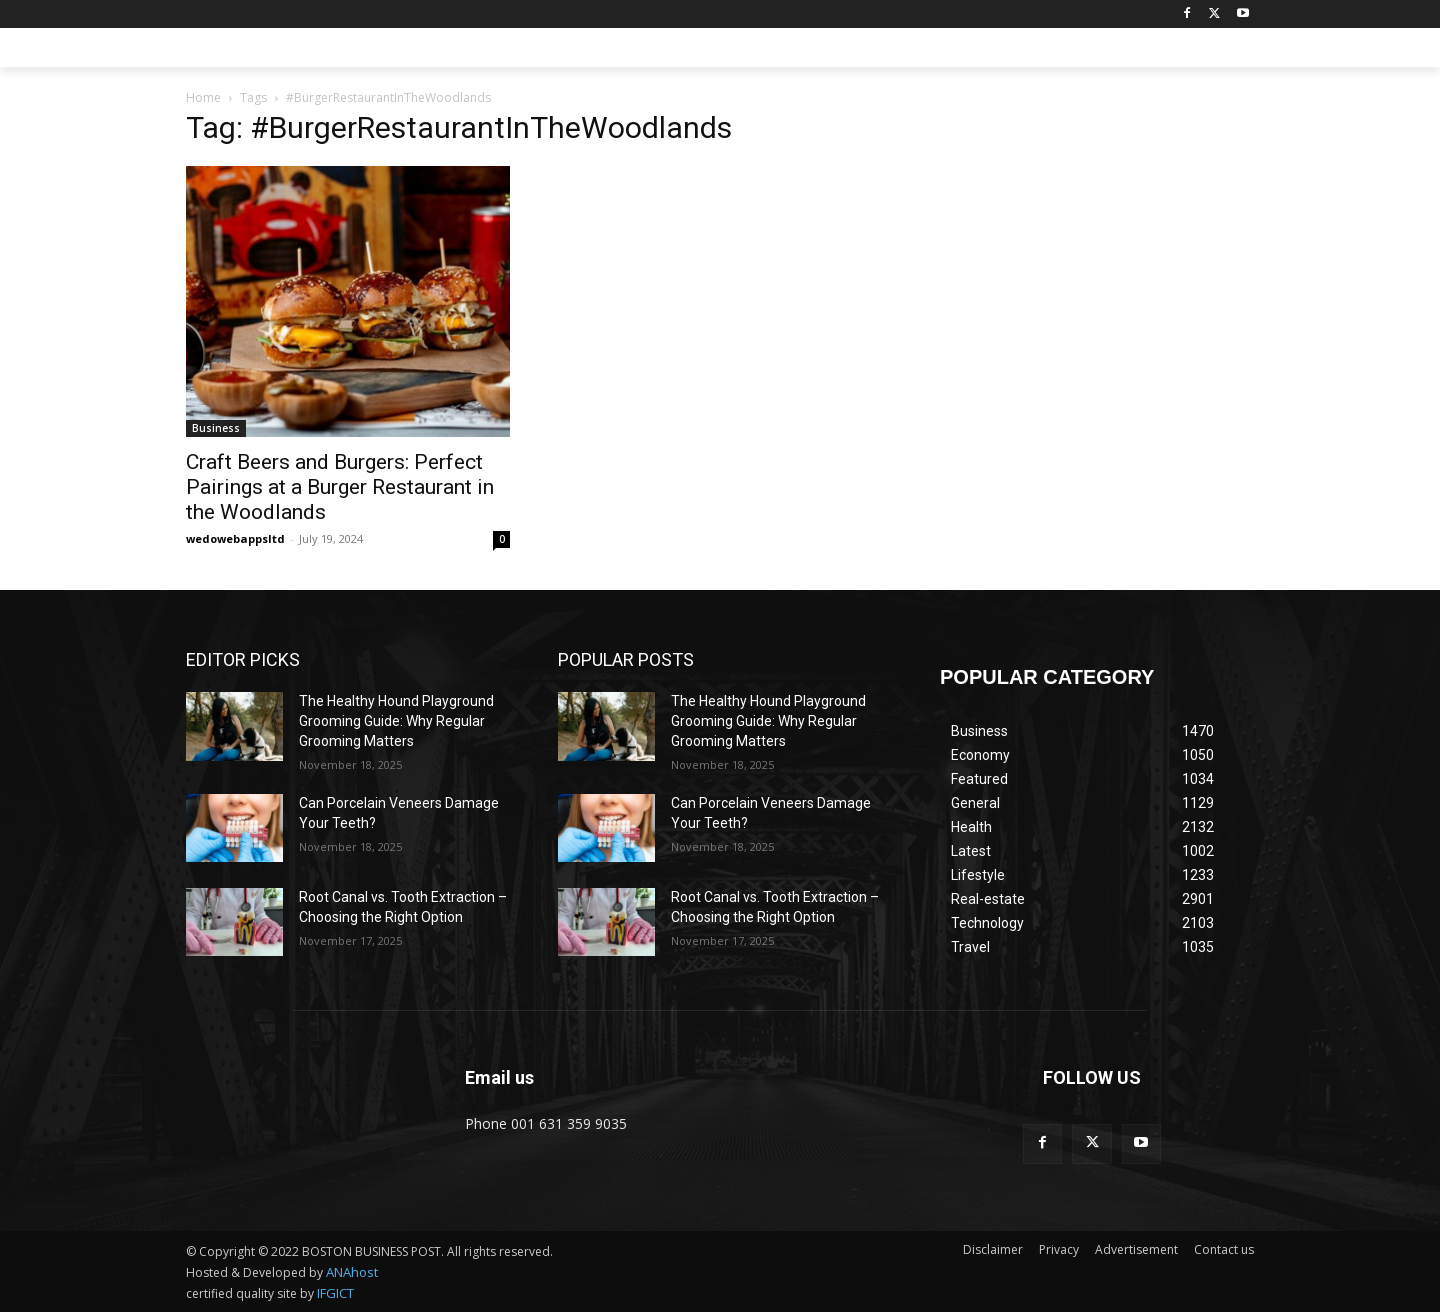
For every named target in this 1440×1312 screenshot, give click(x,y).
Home (203, 97)
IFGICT (335, 1293)
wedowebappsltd (235, 538)
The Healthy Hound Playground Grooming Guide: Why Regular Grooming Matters (396, 720)
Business (216, 428)
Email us (499, 1077)
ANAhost (352, 1272)
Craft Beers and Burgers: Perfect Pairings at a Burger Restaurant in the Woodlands (340, 487)
